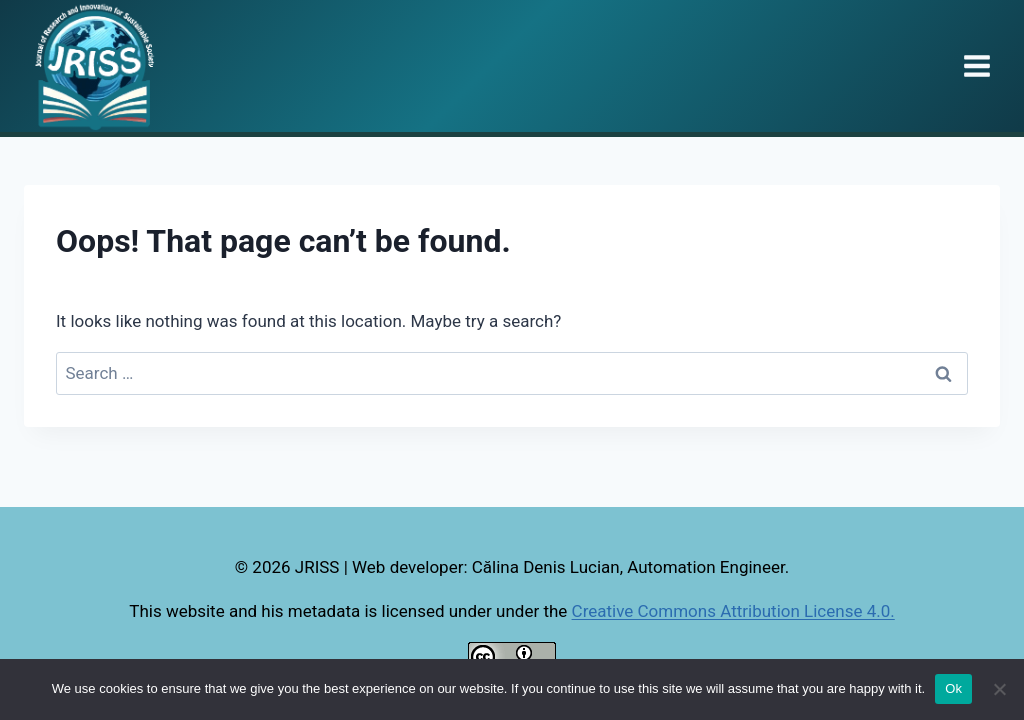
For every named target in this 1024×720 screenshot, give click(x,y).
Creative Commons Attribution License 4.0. (733, 611)
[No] (999, 689)
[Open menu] (976, 65)
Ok (953, 688)
